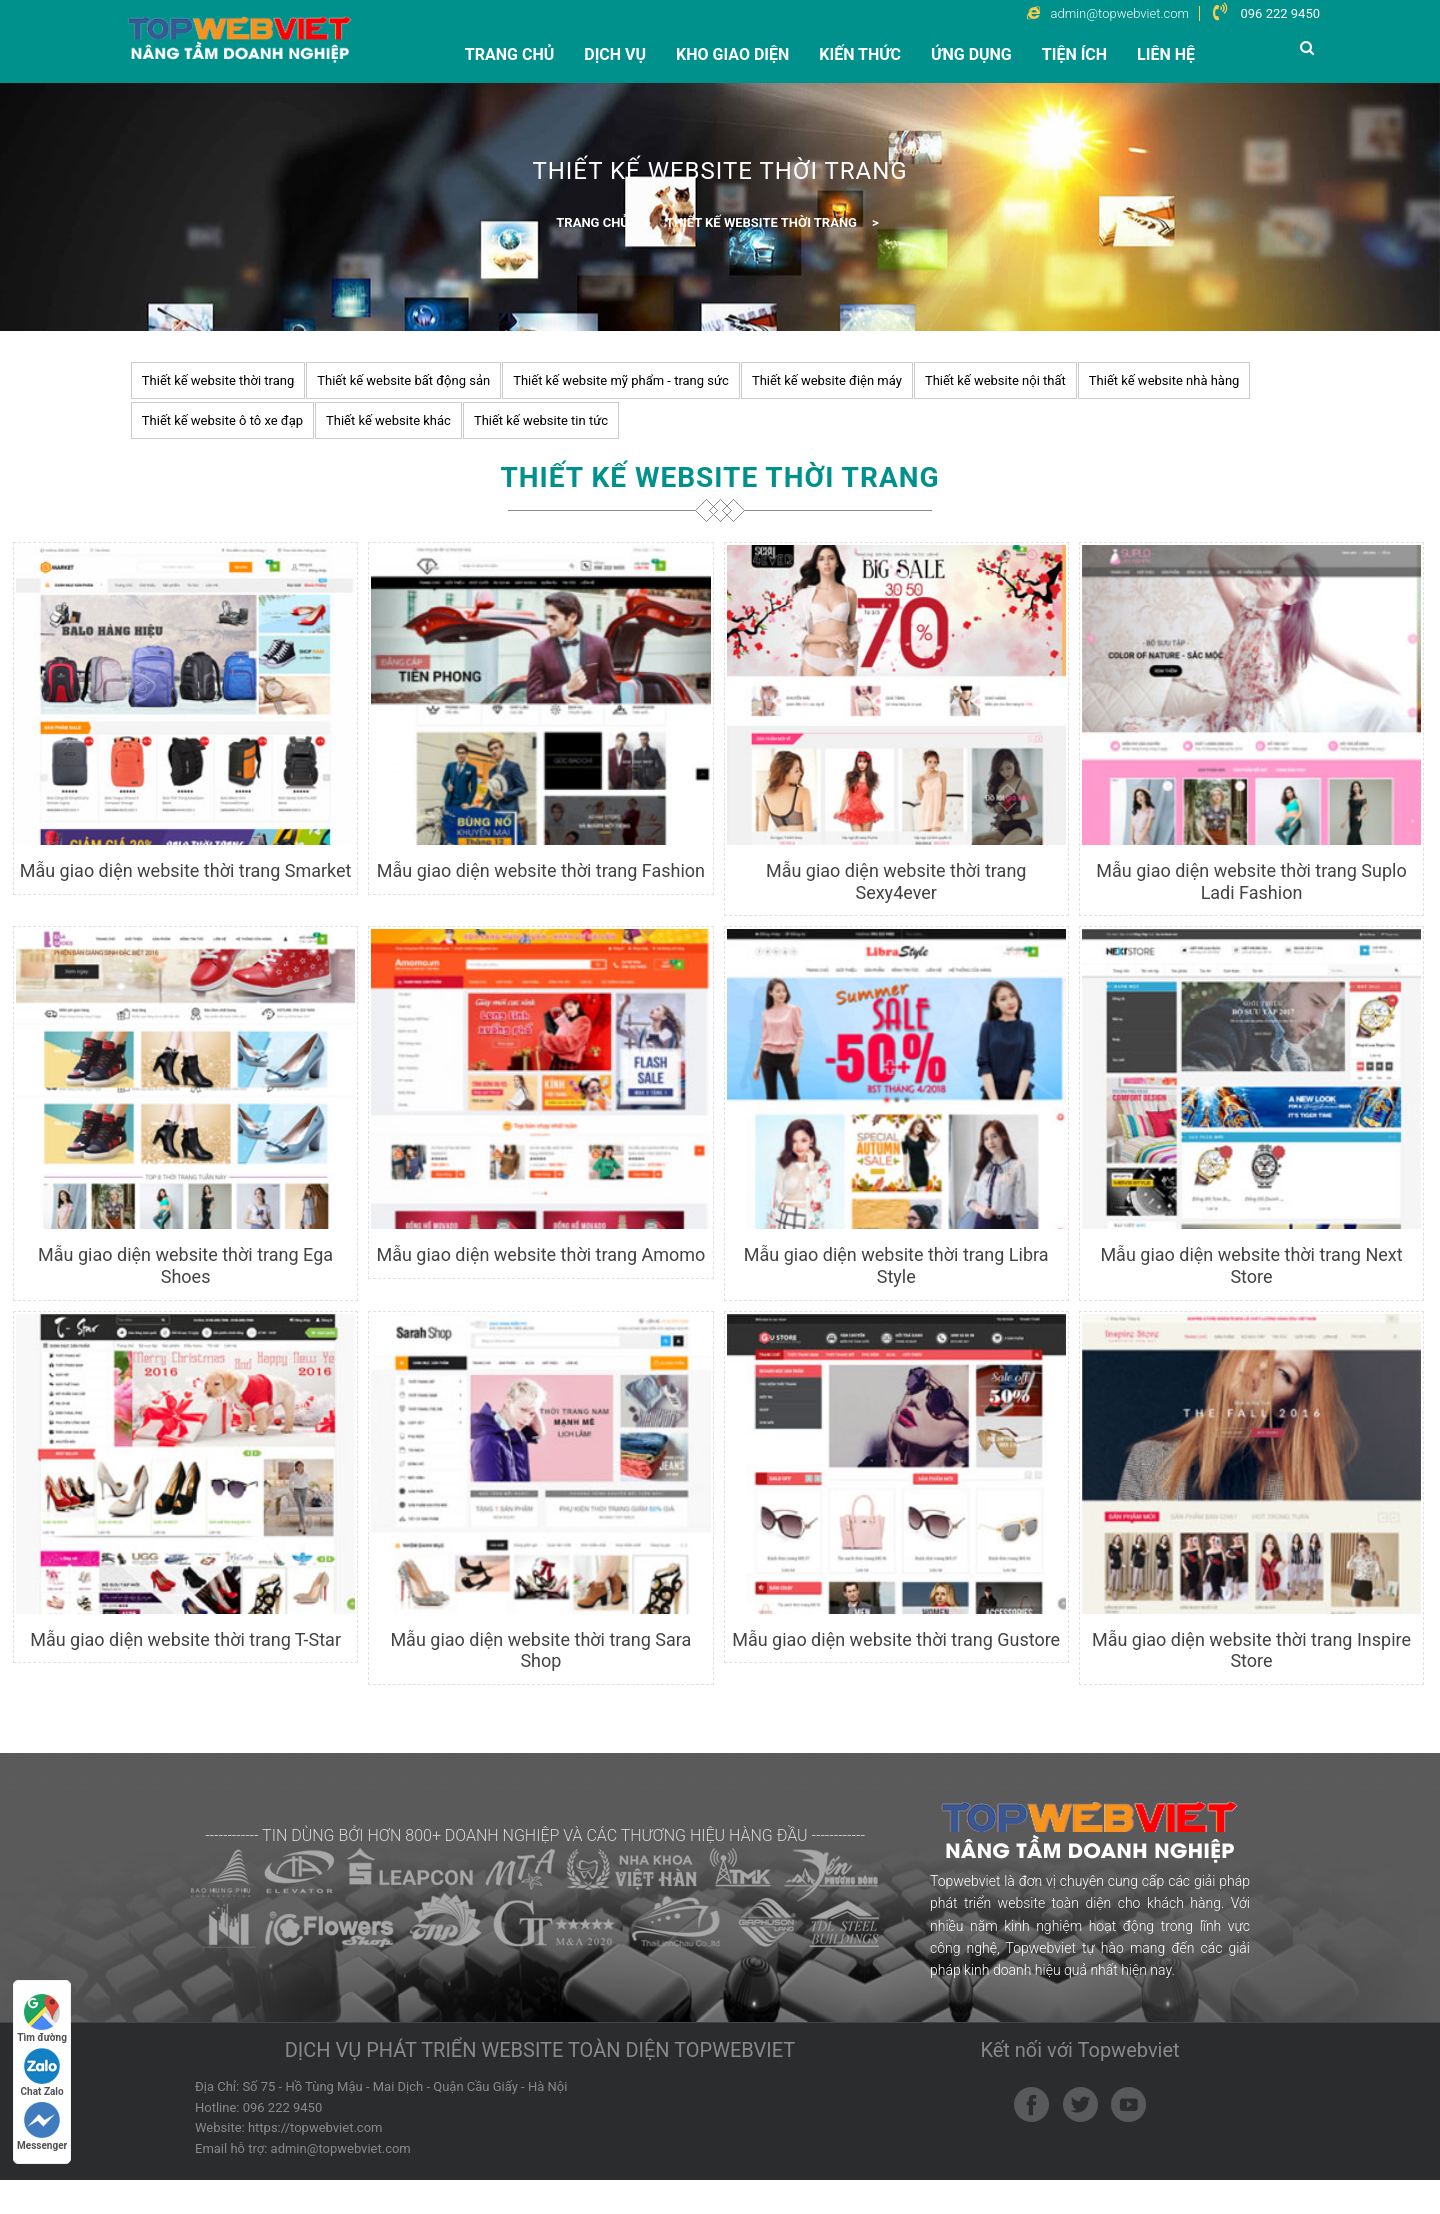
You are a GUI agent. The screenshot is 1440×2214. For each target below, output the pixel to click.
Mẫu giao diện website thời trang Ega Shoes (185, 1265)
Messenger (42, 2126)
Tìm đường (42, 2018)
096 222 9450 (1280, 13)
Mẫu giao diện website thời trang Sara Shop (540, 1650)
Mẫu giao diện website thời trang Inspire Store (1251, 1650)
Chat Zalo (42, 2072)
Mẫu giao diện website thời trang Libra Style (896, 1265)
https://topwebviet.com (315, 2127)
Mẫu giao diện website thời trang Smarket (186, 870)
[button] (1310, 47)
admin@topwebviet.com (341, 2148)
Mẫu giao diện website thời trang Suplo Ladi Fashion (1251, 881)
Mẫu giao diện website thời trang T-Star (185, 1639)
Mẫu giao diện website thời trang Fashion (541, 870)
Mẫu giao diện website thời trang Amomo (540, 1254)
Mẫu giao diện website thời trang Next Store (1251, 1265)
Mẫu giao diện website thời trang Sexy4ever (896, 881)
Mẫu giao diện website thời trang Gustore (896, 1639)
